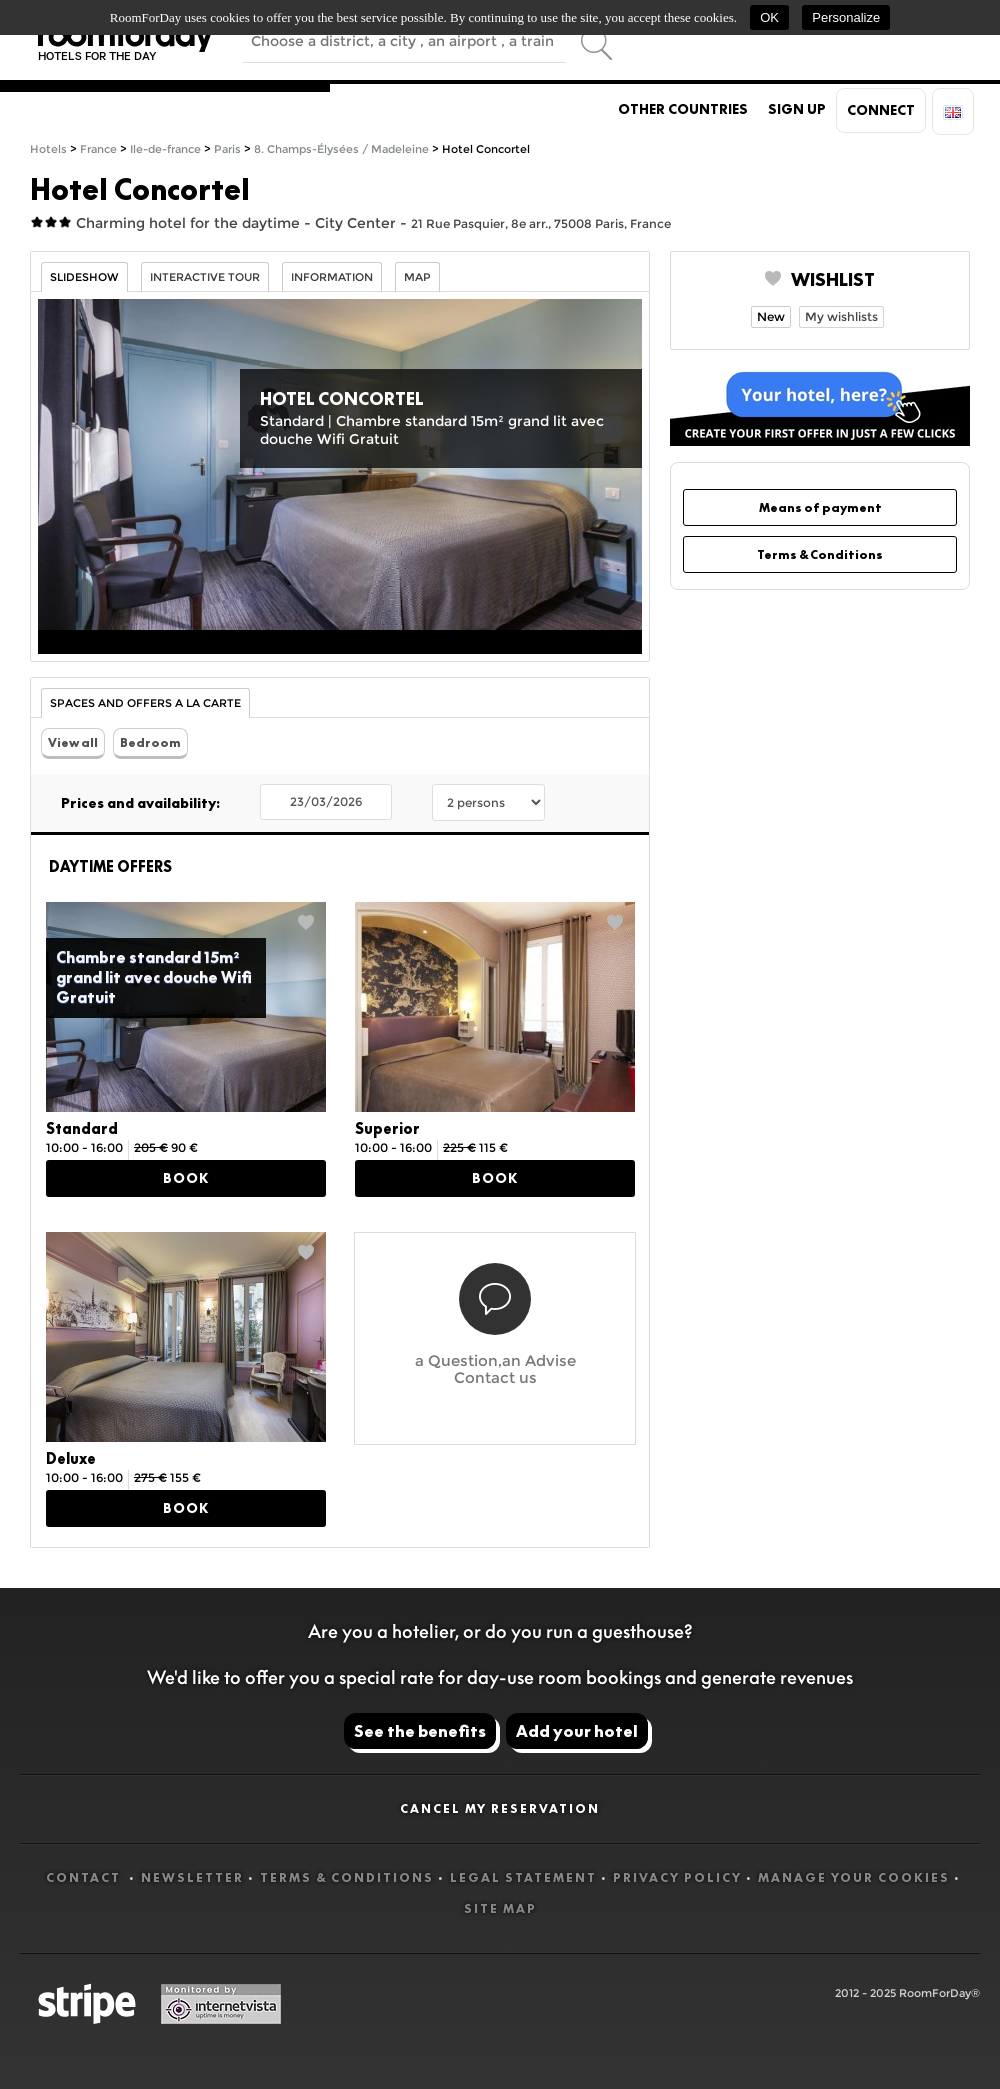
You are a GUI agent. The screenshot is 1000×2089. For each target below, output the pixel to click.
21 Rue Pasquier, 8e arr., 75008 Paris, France (541, 223)
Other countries (683, 109)
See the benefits (420, 1731)
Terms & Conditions (820, 554)
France (98, 149)
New (771, 316)
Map (417, 277)
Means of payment (820, 507)
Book (186, 1178)
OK (769, 17)
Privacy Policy (677, 1877)
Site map (500, 1908)
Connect (881, 110)
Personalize (846, 17)
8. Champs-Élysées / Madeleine (341, 149)
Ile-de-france (165, 149)
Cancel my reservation (500, 1808)
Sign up (797, 109)
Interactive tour (205, 277)
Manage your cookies (854, 1877)
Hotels (48, 149)
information (332, 277)
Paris (227, 149)
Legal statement (523, 1877)
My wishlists (841, 316)
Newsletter (192, 1877)
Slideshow (84, 277)
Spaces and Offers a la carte (145, 703)
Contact (85, 1877)
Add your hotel (577, 1731)
